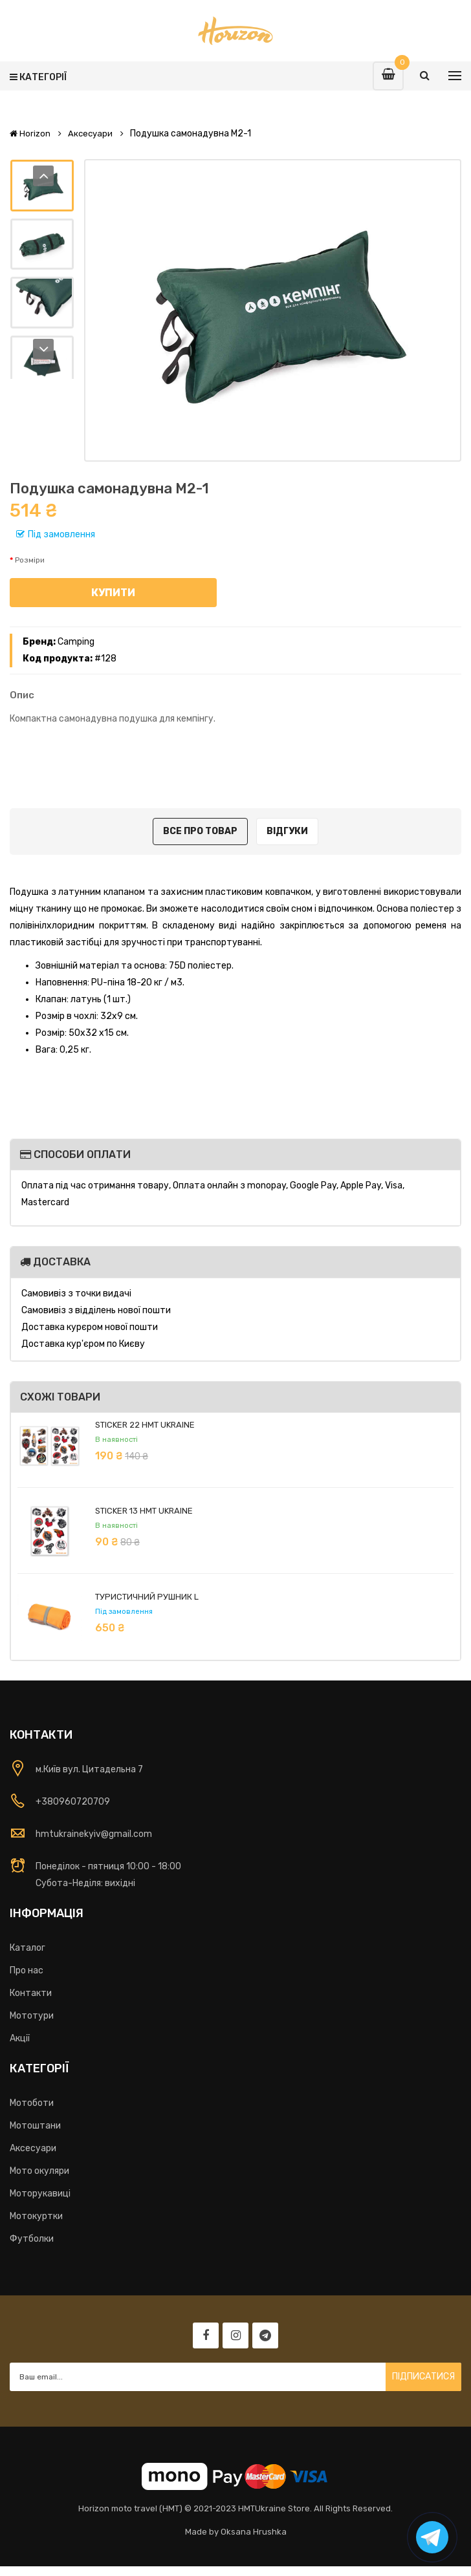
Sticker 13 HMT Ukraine (144, 1511)
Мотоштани (35, 2125)
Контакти (31, 1993)
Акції (20, 2038)
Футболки (32, 2238)
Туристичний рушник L (147, 1597)
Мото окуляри (39, 2170)
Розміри (30, 559)
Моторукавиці (40, 2193)
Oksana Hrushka (254, 2532)
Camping (76, 641)
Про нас (26, 1970)
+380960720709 (73, 1801)
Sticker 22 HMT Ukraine (145, 1425)
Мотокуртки (36, 2216)
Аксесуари (90, 133)
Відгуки (287, 831)
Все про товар (200, 831)
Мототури (32, 2015)
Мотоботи (32, 2103)
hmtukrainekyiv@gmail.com (94, 1834)
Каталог (27, 1947)
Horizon (30, 133)
